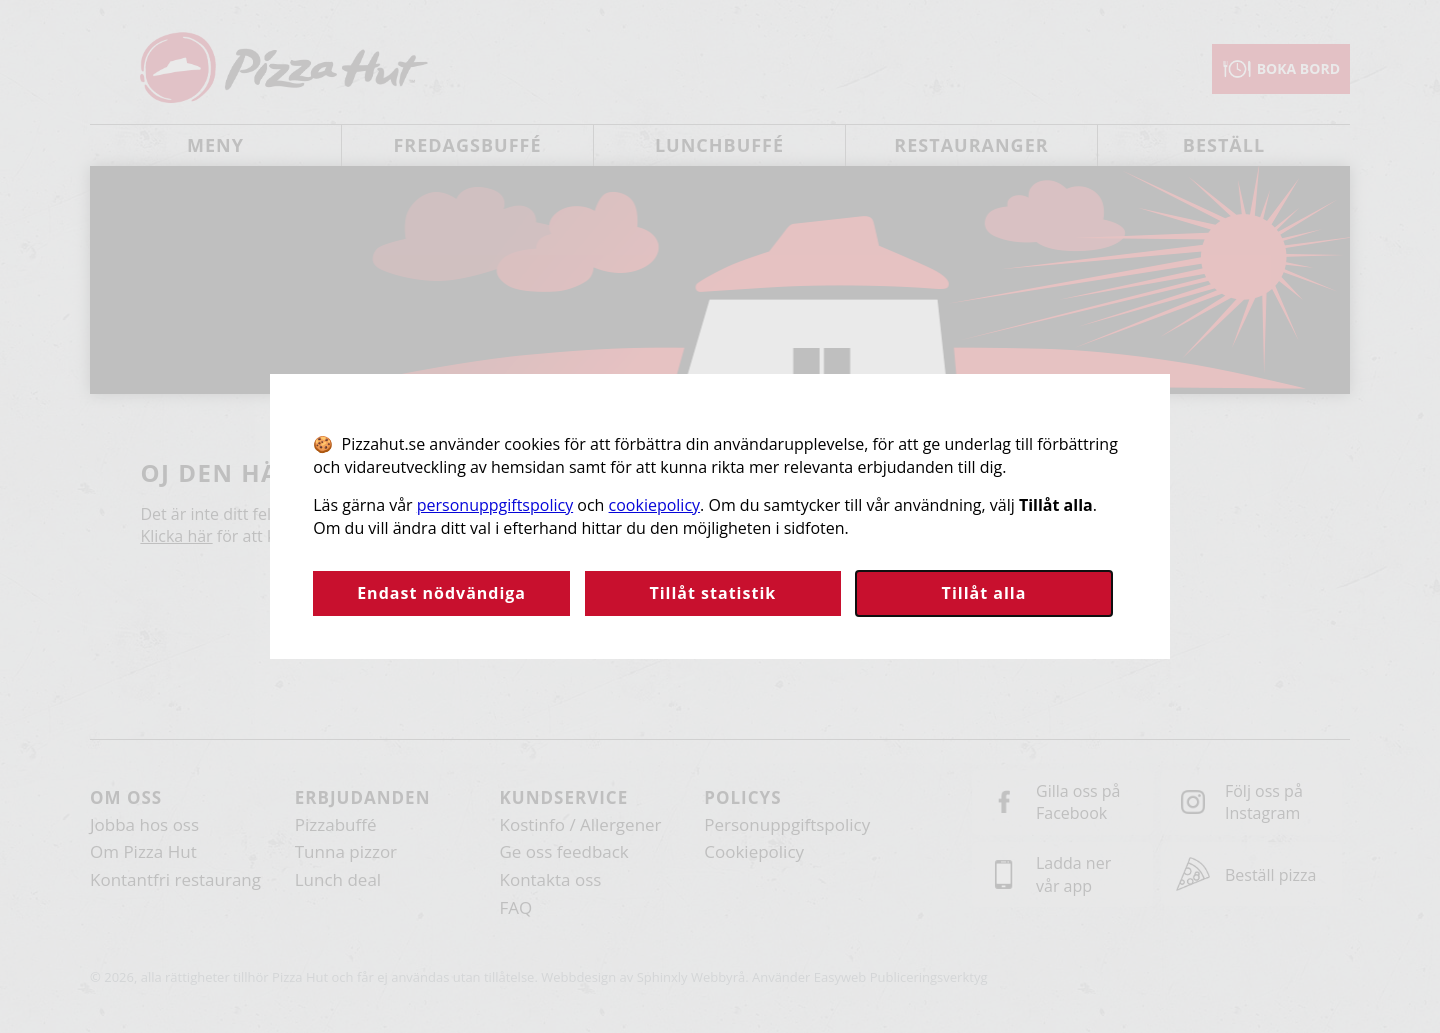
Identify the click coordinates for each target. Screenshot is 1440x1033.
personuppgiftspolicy (495, 505)
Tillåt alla (984, 593)
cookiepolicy (655, 505)
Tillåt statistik (712, 593)
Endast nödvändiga (441, 593)
